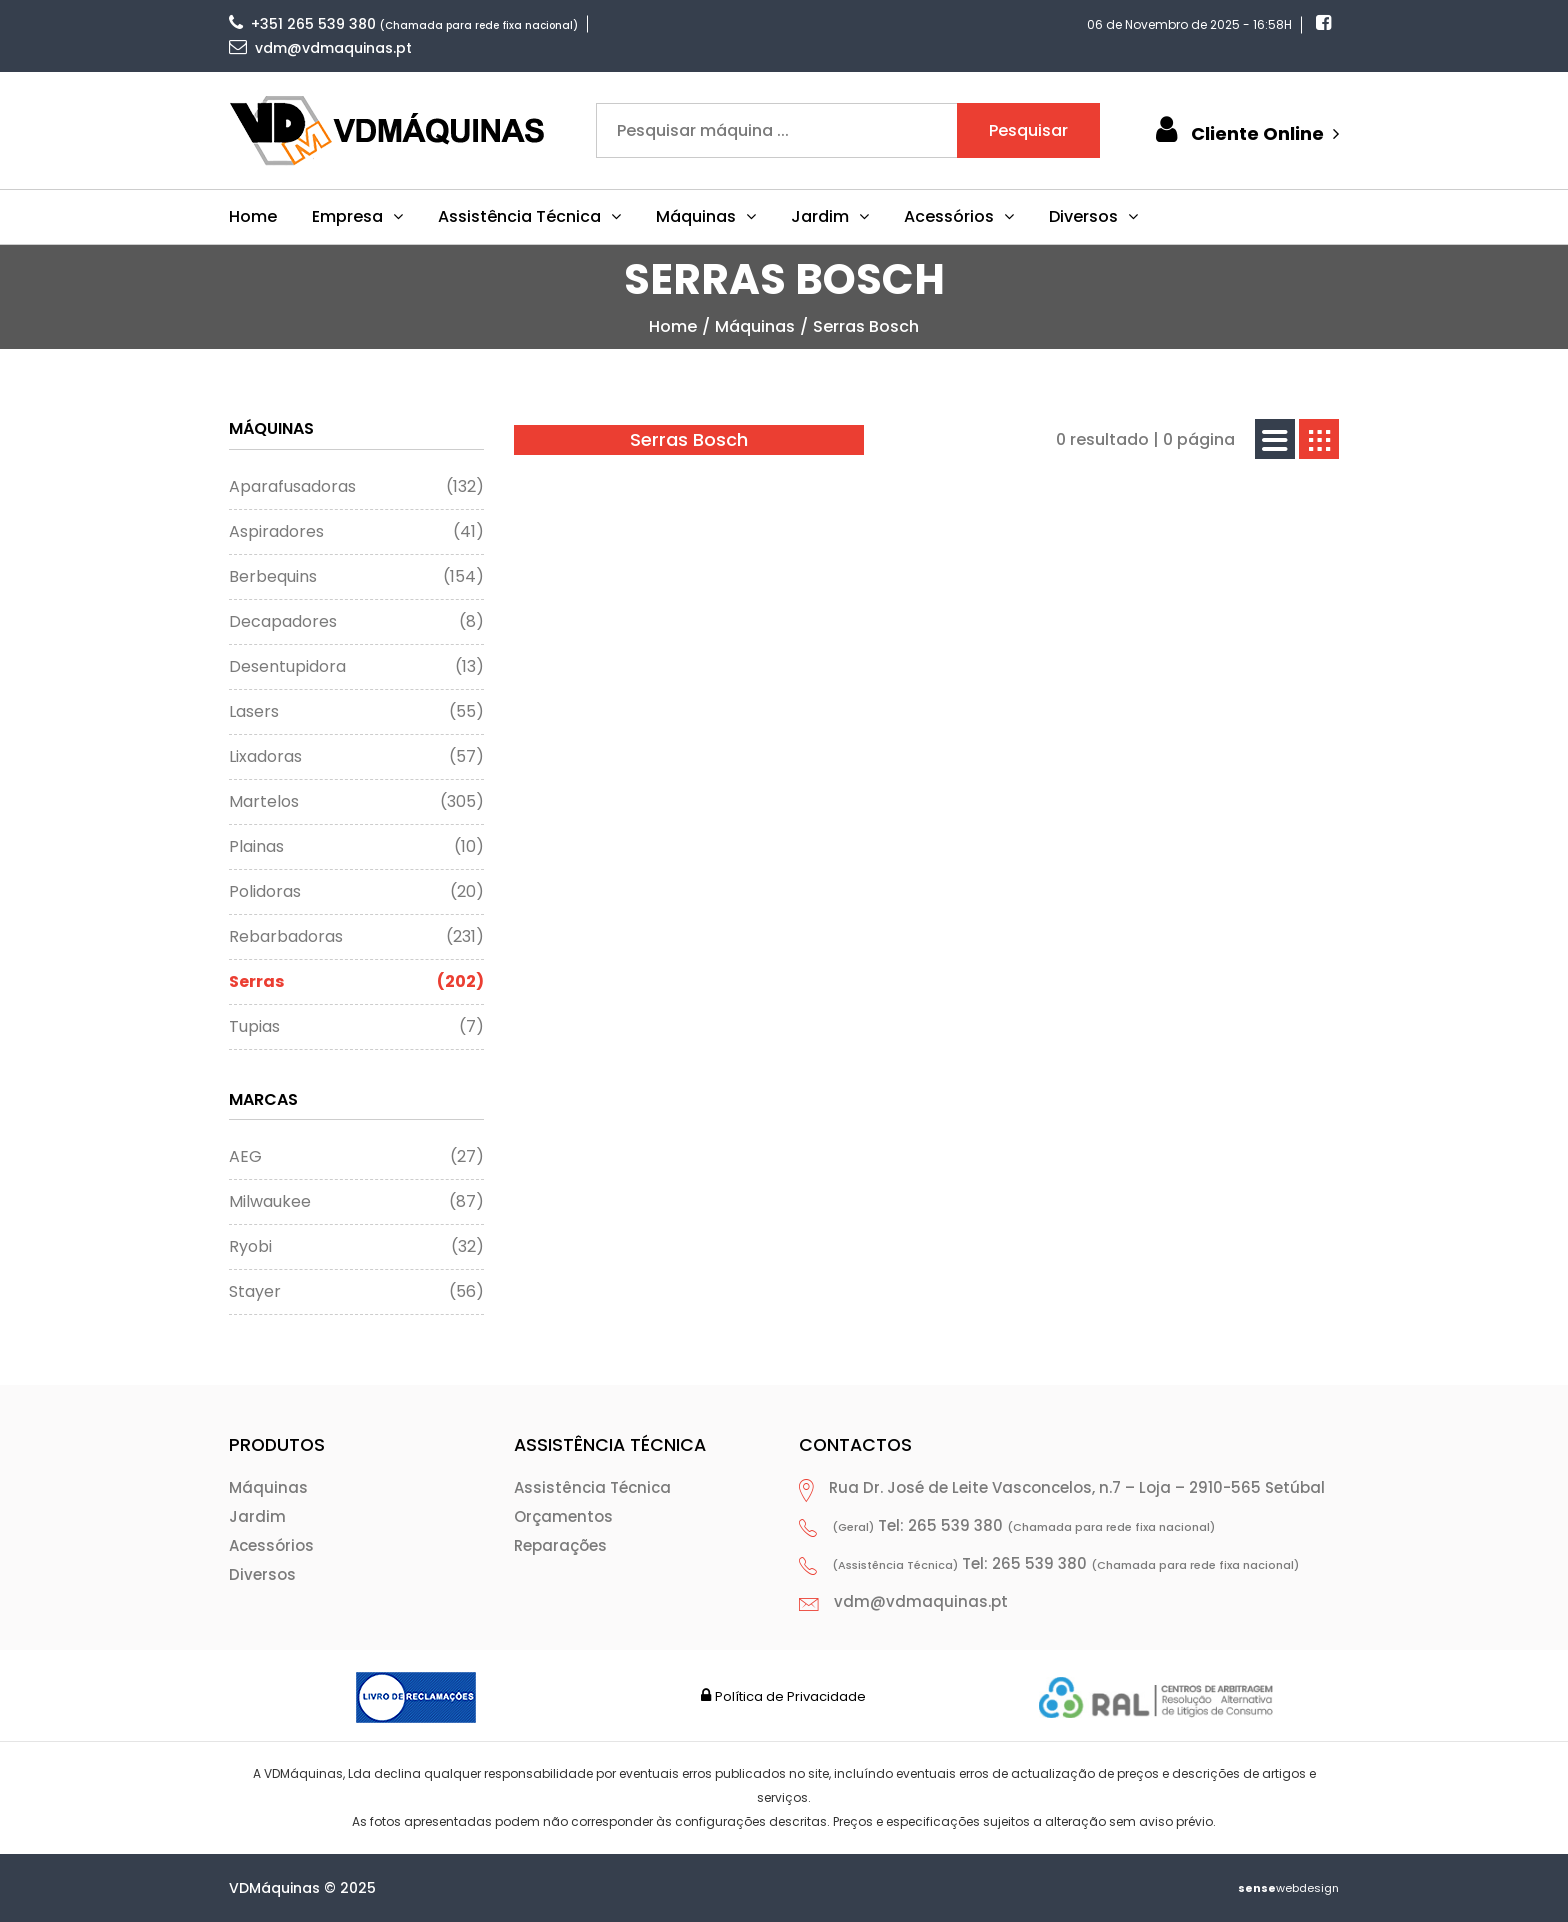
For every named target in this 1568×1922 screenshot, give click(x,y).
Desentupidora (356, 667)
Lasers (356, 712)
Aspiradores (356, 532)
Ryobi (356, 1247)
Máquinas (755, 326)
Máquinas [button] (706, 216)
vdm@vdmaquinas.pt (320, 48)
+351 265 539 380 (302, 24)
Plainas (356, 847)
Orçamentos (563, 1516)
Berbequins (356, 577)
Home (253, 216)
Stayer (356, 1292)
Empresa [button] (357, 216)
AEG (356, 1157)
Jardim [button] (830, 216)
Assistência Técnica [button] (529, 216)
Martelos (356, 802)
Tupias (356, 1027)
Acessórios (271, 1545)
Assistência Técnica (592, 1487)
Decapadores (356, 622)
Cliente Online (1245, 130)
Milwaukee (356, 1202)
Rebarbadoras (356, 937)
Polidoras (356, 892)
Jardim (257, 1516)
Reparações (560, 1545)
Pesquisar (1028, 130)
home (673, 326)
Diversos (262, 1574)
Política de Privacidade (790, 1696)
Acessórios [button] (959, 216)
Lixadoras (356, 757)
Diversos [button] (1093, 216)
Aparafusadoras (356, 487)
